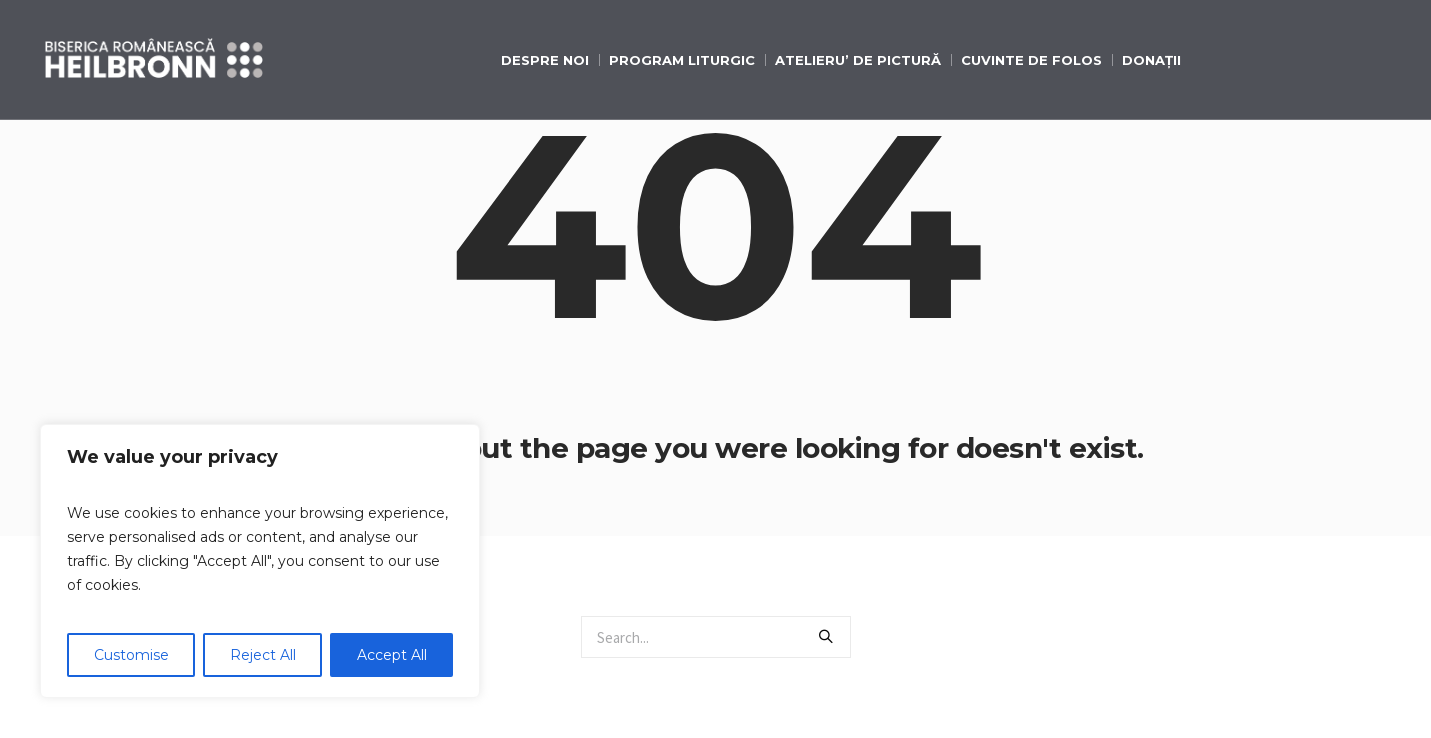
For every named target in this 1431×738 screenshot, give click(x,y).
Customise (131, 655)
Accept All (392, 655)
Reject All (263, 655)
